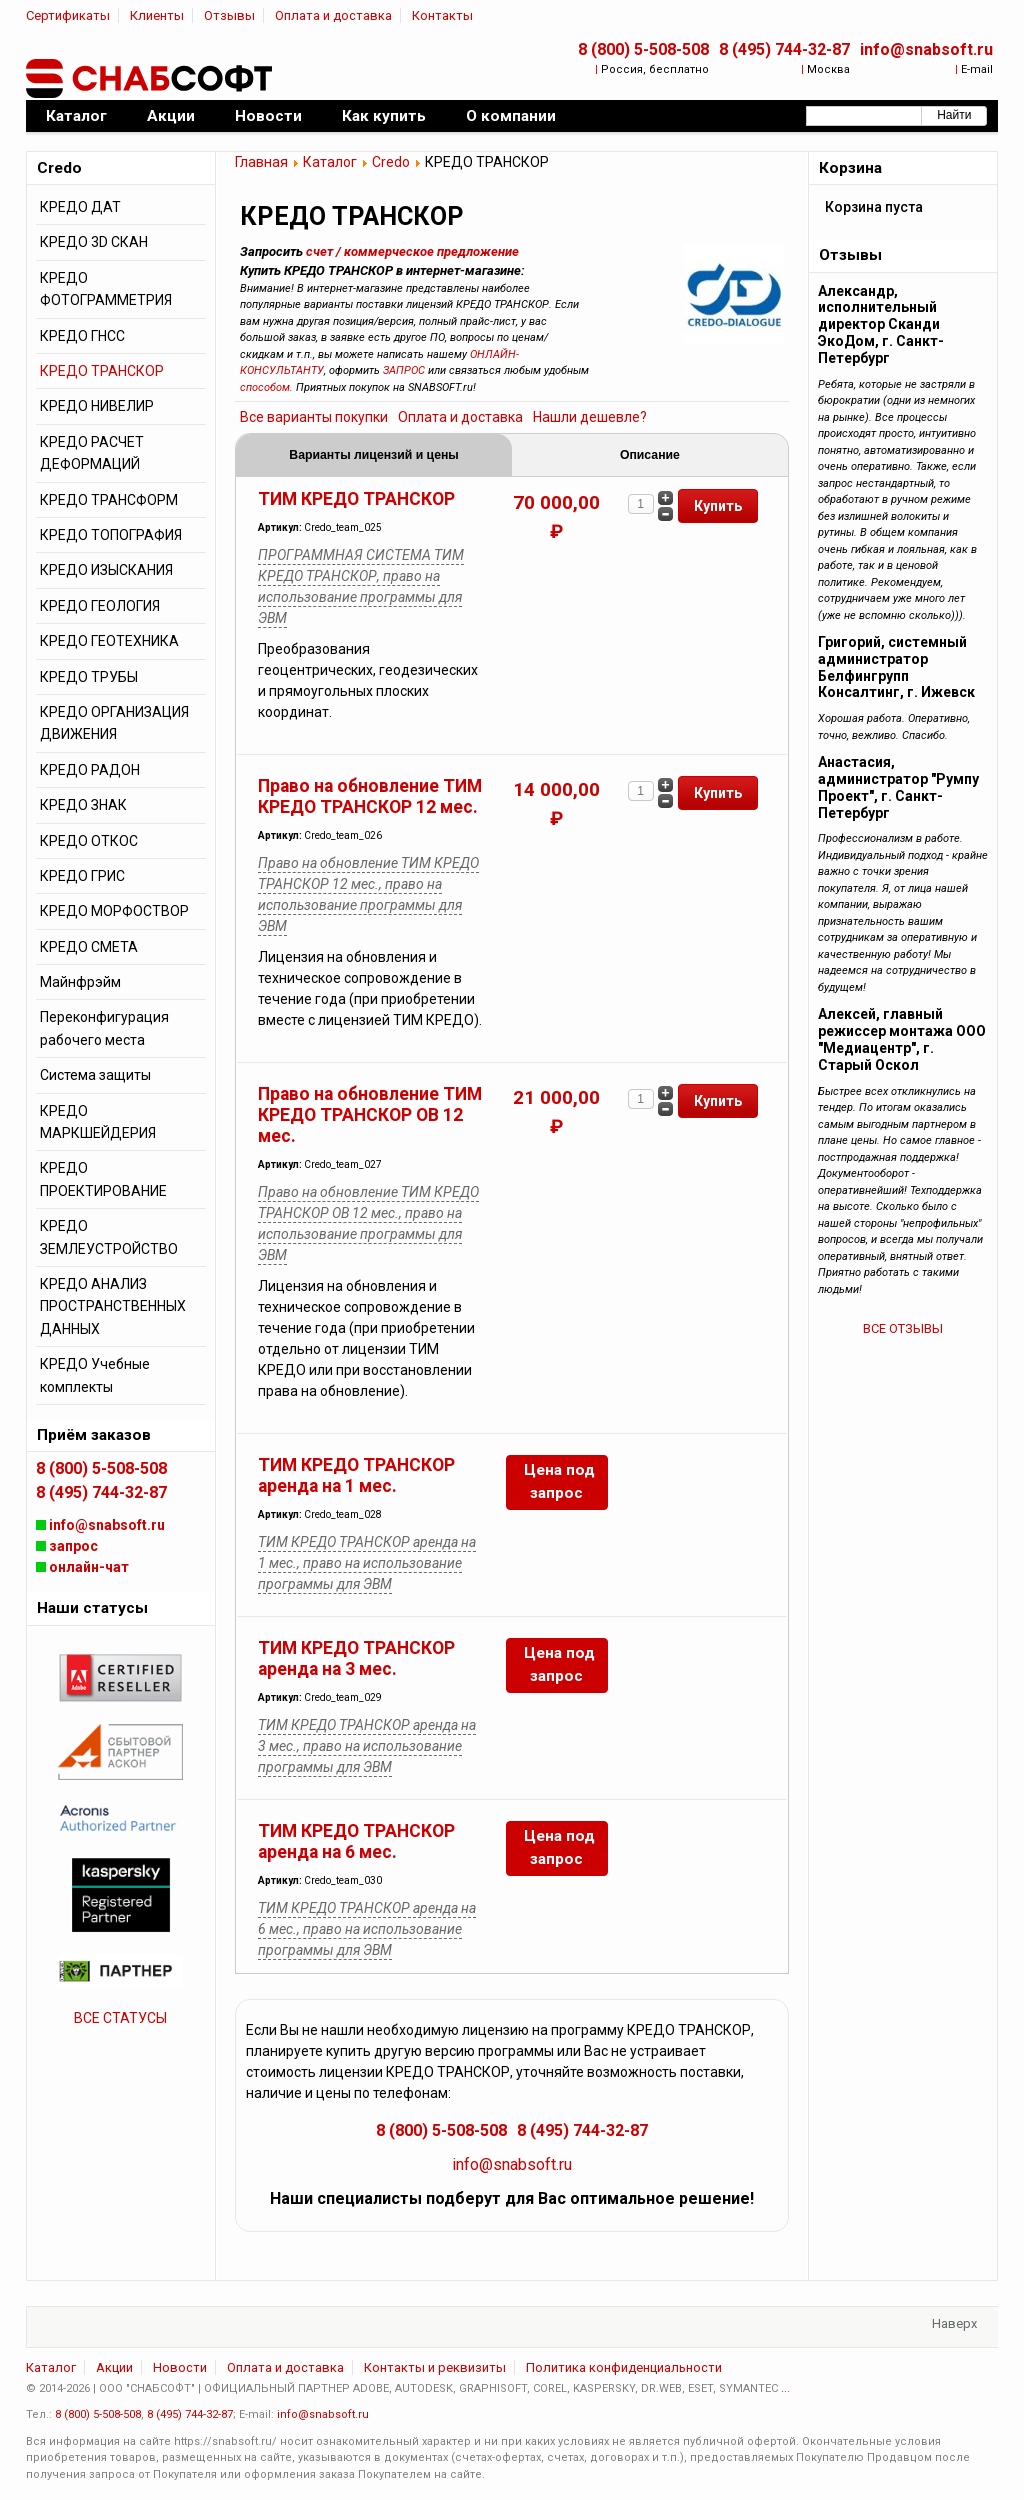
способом (265, 387)
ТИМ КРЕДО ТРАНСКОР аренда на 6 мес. (356, 1841)
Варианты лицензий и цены (374, 455)
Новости (180, 2367)
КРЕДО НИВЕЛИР (97, 406)
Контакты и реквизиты (435, 2367)
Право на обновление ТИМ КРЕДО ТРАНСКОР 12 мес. (370, 796)
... (785, 2388)
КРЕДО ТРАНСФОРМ (109, 500)
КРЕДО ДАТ (80, 207)
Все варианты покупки (314, 417)
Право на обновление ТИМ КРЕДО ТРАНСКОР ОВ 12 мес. (370, 1115)
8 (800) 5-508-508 (643, 49)
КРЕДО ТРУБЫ (89, 677)
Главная (261, 162)
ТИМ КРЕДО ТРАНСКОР (356, 499)
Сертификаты (68, 15)
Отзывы (229, 15)
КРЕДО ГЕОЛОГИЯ (100, 606)
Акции (114, 2367)
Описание (650, 455)
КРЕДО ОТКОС (89, 841)
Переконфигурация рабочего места (104, 1028)
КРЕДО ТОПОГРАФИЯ (111, 535)
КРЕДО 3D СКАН (94, 242)
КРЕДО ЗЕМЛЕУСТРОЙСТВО (109, 1237)
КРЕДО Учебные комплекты (95, 1375)
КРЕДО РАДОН (90, 770)
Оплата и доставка (333, 15)
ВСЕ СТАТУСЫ (120, 2018)
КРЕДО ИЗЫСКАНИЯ (106, 570)
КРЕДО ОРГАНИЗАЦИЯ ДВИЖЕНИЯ (114, 723)
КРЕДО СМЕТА (89, 947)
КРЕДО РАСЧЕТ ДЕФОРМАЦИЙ (92, 453)
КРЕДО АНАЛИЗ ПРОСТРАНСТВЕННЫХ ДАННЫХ (113, 1306)
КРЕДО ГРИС (82, 876)
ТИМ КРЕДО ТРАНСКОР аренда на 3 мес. (356, 1658)
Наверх (954, 2323)
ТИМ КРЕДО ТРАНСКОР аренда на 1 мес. (356, 1475)
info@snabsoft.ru (926, 49)
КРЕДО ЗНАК (83, 805)
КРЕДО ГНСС (82, 336)
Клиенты (157, 15)
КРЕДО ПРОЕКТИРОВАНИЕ (103, 1179)
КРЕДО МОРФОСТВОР (114, 911)
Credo (391, 162)
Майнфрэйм (80, 982)
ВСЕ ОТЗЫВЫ (903, 1328)
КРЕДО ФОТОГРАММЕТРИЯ (106, 289)
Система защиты (95, 1075)
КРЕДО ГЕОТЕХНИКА (109, 641)
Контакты (442, 15)
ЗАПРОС (404, 370)
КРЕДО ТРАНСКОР (102, 371)
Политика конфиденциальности (624, 2367)
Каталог (330, 162)
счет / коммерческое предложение (412, 251)
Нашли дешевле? (590, 417)
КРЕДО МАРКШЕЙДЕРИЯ (98, 1122)
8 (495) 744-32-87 (784, 49)
